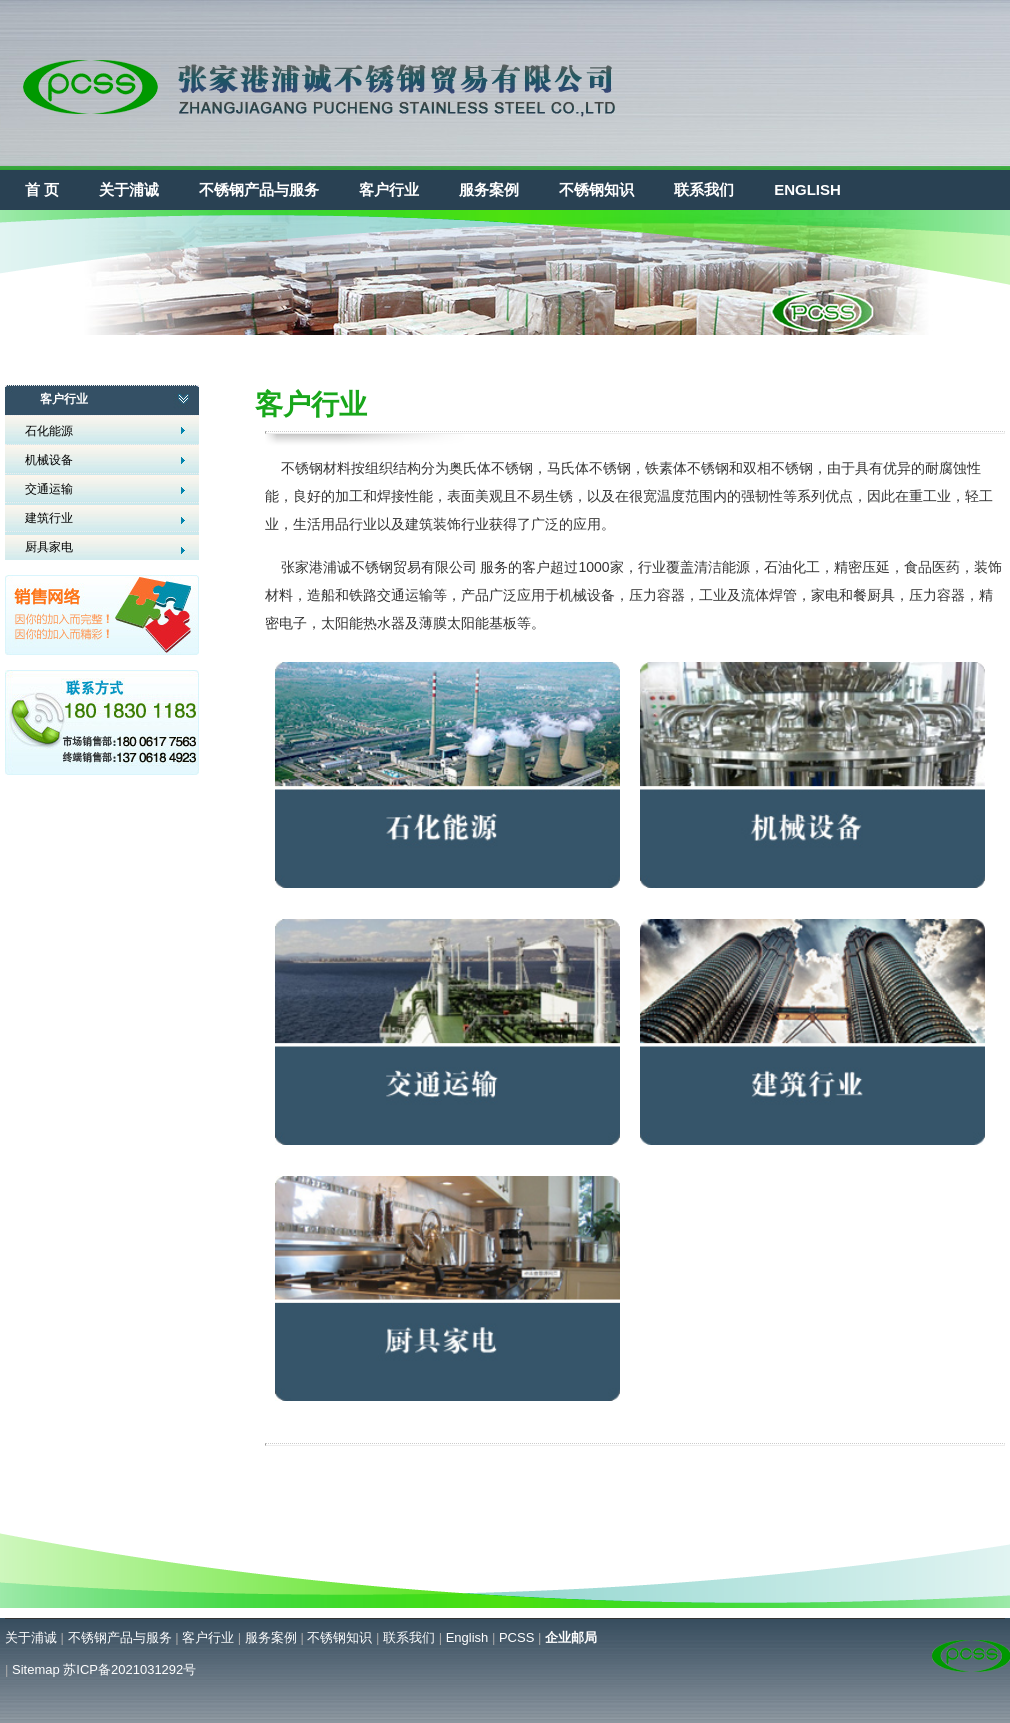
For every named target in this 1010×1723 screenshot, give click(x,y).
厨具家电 (49, 547)
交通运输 (49, 489)
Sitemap (36, 1669)
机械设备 (49, 460)
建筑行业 (49, 518)
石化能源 (49, 431)
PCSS (516, 1637)
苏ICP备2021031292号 (129, 1669)
